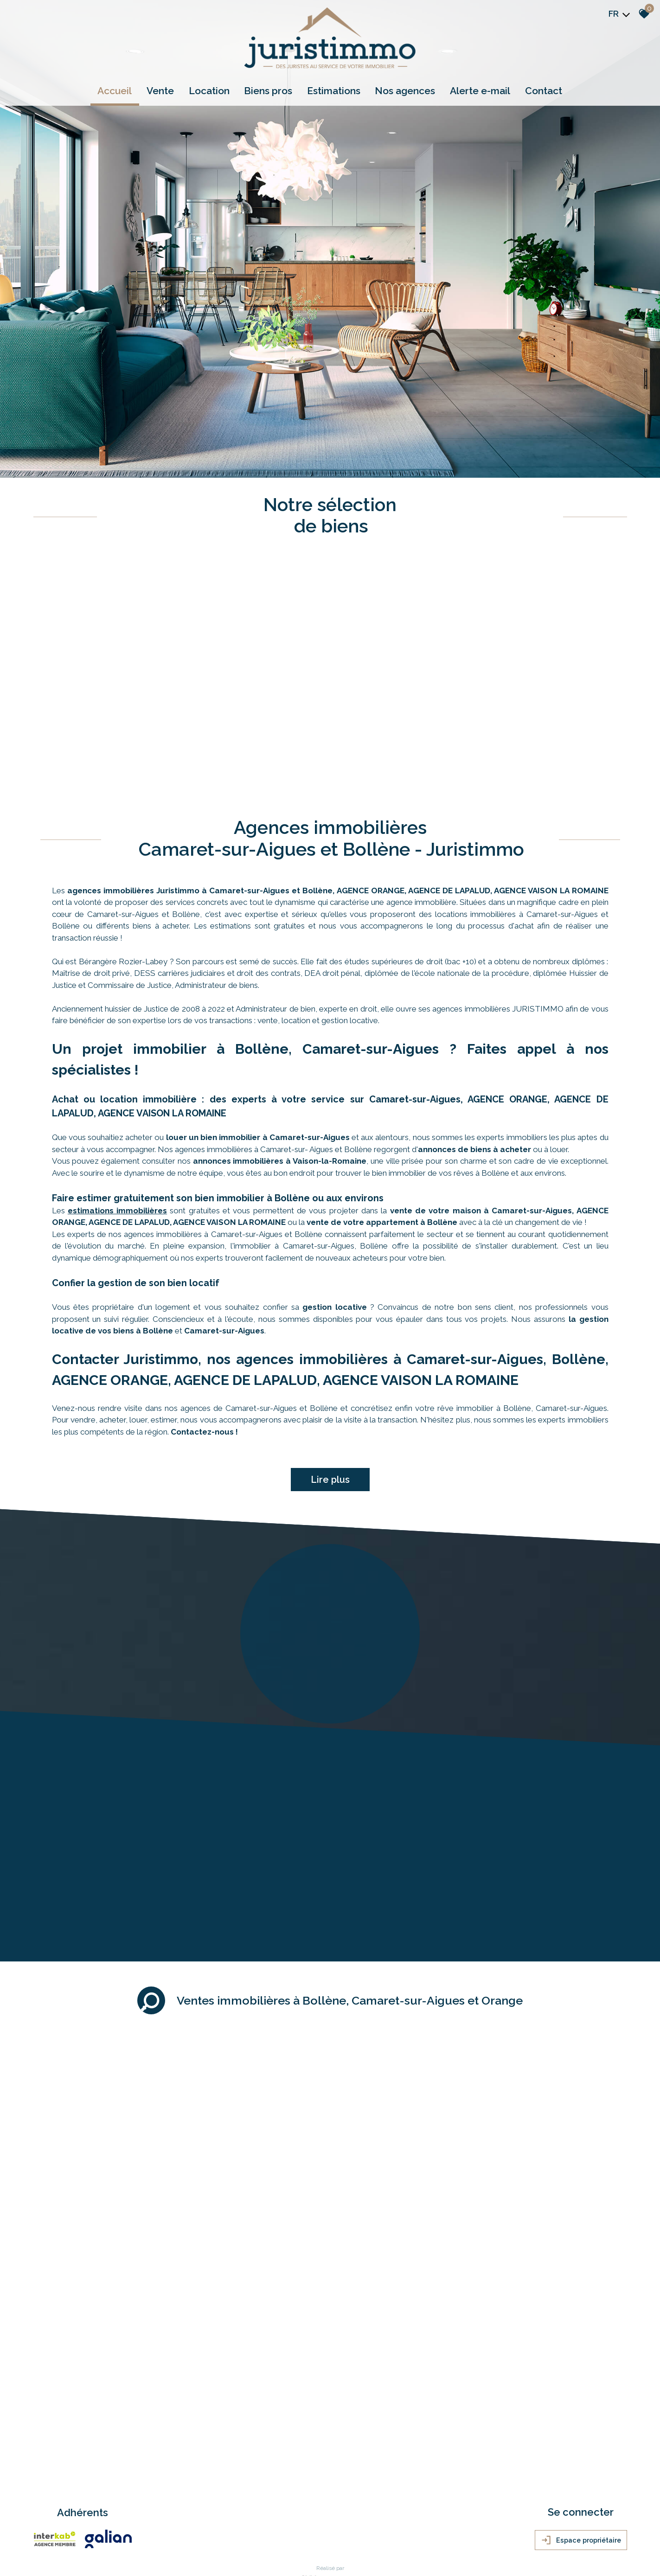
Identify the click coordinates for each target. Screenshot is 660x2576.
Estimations (333, 90)
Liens (161, 2485)
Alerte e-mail (479, 90)
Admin (179, 2485)
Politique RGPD (265, 2485)
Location (210, 90)
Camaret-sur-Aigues (224, 1208)
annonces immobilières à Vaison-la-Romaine (279, 1038)
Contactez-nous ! (204, 1309)
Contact (541, 90)
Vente (162, 90)
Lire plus (330, 1357)
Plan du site (50, 2485)
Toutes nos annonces (216, 2485)
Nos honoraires (132, 2485)
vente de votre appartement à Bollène (382, 1099)
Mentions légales (89, 2485)
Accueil (118, 90)
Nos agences (404, 90)
